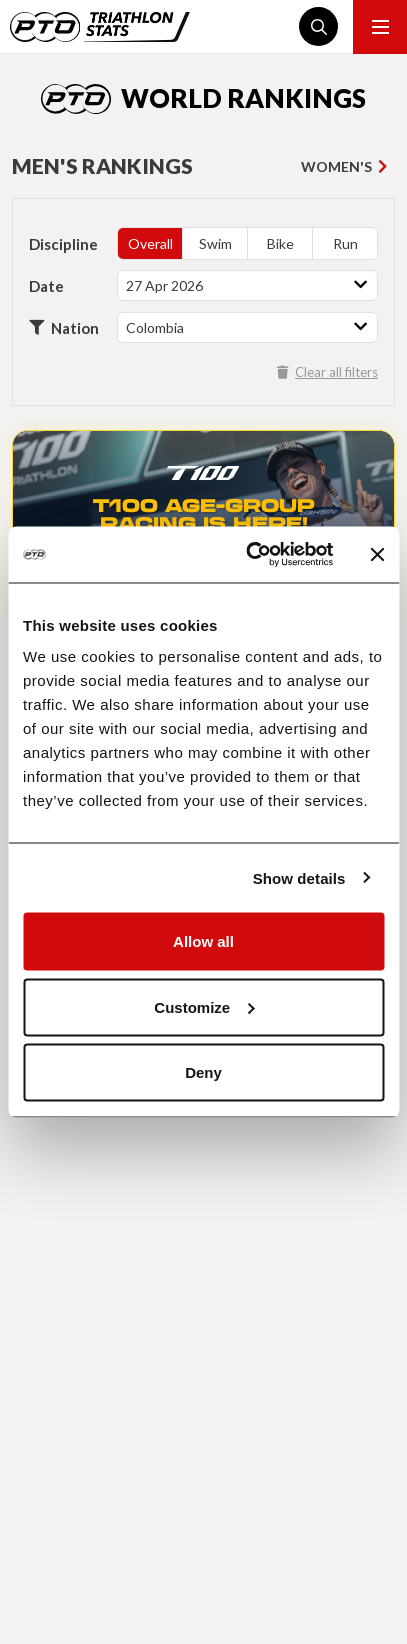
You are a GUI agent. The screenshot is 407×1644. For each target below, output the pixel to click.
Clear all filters (327, 372)
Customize (204, 1006)
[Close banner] (377, 554)
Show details (299, 877)
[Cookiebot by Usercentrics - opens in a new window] (251, 555)
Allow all (203, 941)
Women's (336, 166)
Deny (203, 1072)
